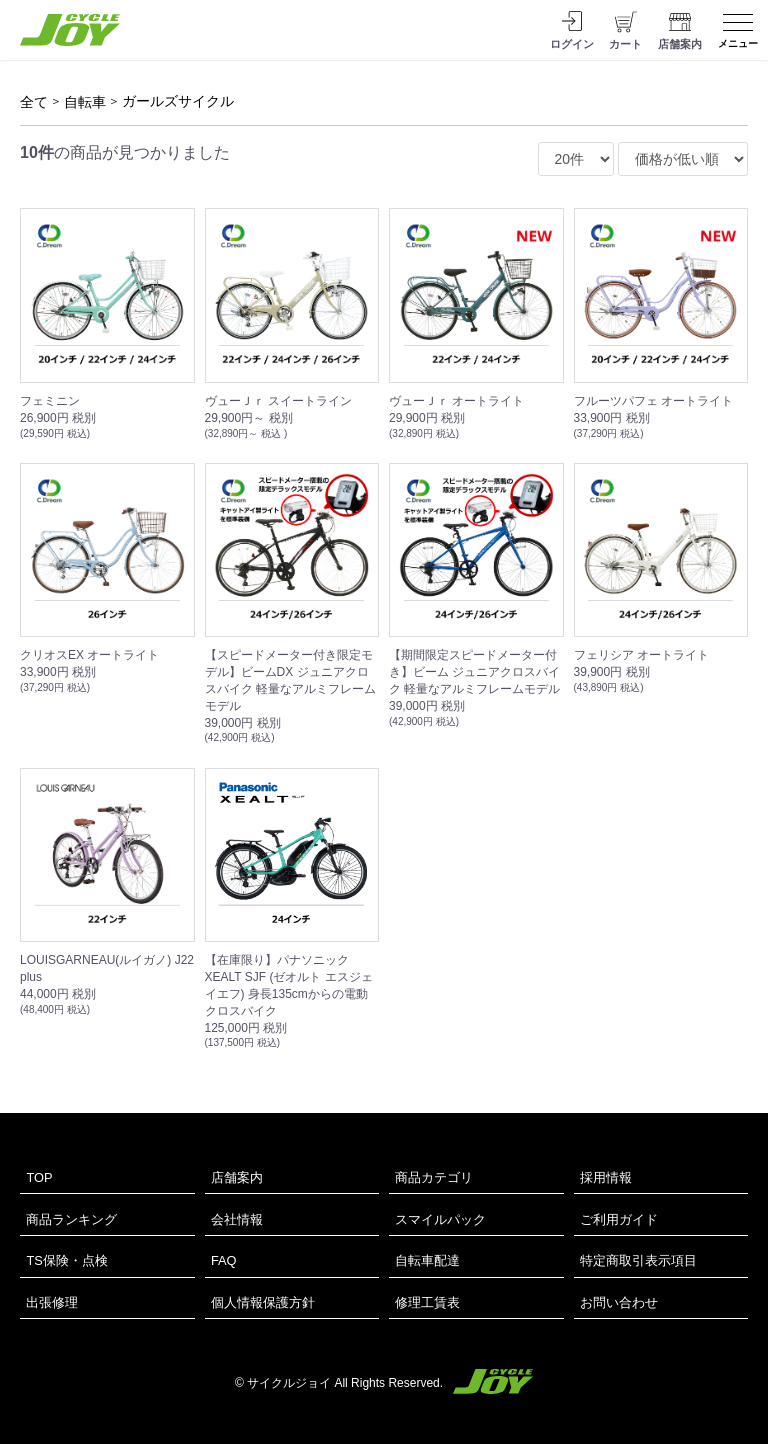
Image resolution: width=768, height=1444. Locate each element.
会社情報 (237, 1219)
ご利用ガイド (619, 1219)
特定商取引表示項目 (638, 1260)
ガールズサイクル (178, 101)
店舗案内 (237, 1177)
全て (34, 102)
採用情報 (606, 1177)
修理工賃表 (427, 1302)
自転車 (85, 102)
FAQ (224, 1260)
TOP (39, 1177)
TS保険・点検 (66, 1260)
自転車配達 (427, 1260)
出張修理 (52, 1302)
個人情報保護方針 (263, 1302)
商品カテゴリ (434, 1177)
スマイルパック (440, 1219)
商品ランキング (71, 1219)
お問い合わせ (619, 1302)
